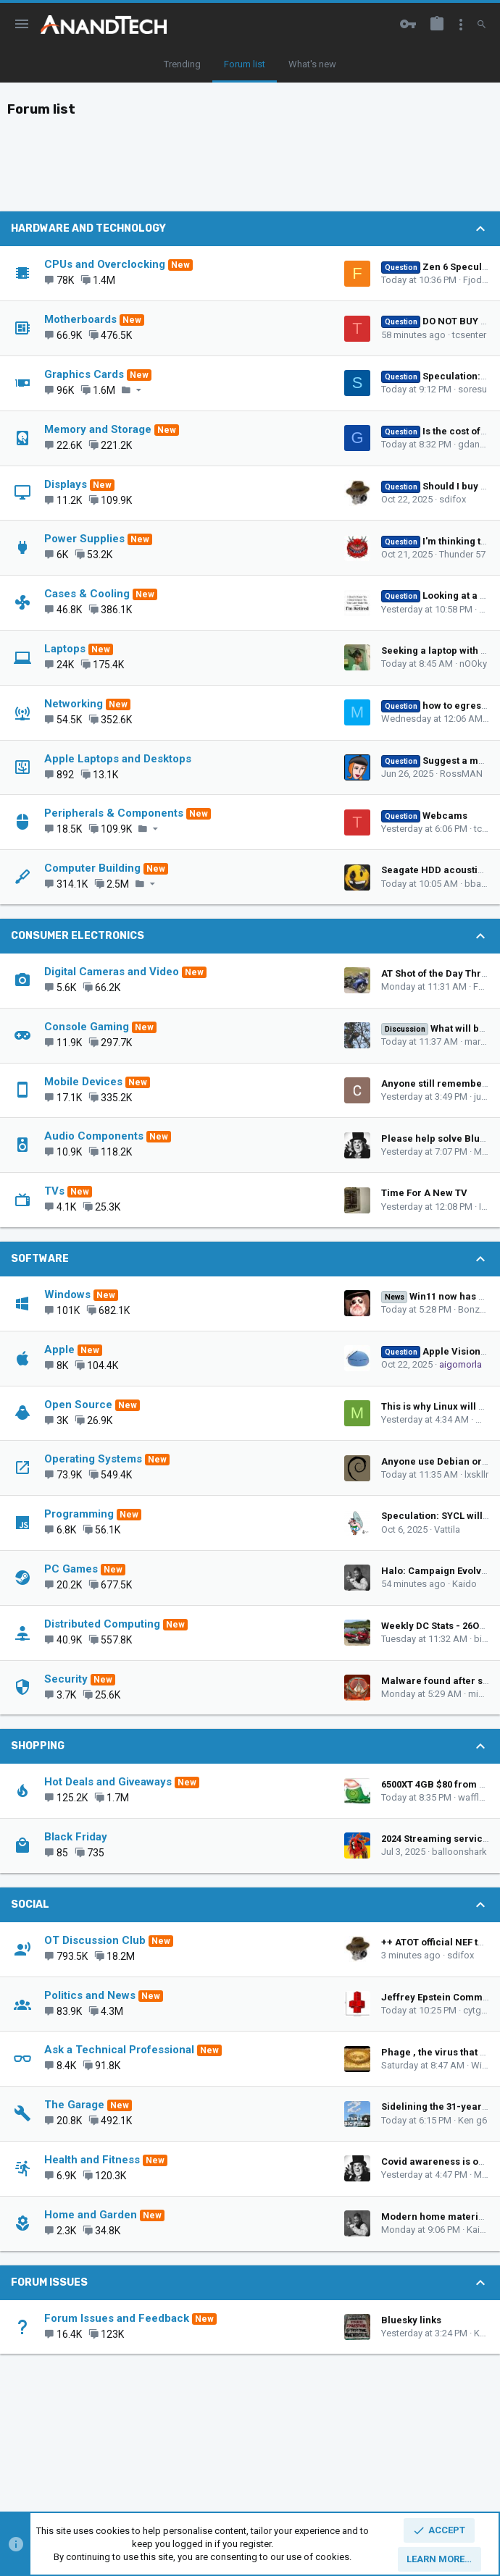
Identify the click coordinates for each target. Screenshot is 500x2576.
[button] (22, 24)
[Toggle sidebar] (460, 24)
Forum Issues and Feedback (116, 2318)
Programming (79, 1513)
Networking (73, 703)
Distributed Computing (102, 1623)
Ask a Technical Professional (119, 2049)
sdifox (452, 499)
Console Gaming (86, 1026)
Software (40, 1259)
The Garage (74, 2104)
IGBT (489, 1206)
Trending (182, 64)
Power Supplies (84, 538)
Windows (67, 1294)
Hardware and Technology (88, 228)
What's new (312, 64)
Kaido (464, 1583)
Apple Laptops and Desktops (117, 758)
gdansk (474, 444)
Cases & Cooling (87, 593)
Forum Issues (49, 2282)
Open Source (78, 1404)
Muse (485, 1151)
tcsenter (469, 334)
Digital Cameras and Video (111, 971)
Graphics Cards (84, 374)
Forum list (244, 64)
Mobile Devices (83, 1081)
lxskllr (476, 1474)
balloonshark (459, 1851)
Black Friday (75, 1836)
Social (30, 1904)
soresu (472, 389)
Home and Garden (90, 2214)
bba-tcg (481, 883)
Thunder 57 (462, 554)
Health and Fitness (92, 2159)
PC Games (71, 1568)
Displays (65, 484)
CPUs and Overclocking (104, 264)
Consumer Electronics (77, 936)
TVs (54, 1190)
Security (66, 1678)
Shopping (37, 1746)
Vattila (447, 1529)
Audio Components (93, 1135)
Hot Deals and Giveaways (108, 1781)
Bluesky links (411, 2320)
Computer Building (92, 868)
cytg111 (479, 2010)
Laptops (65, 648)
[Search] (481, 24)
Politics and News (90, 1995)
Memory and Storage (97, 429)
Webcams (424, 815)
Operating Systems (93, 1458)
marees (480, 1041)
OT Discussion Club (95, 1940)
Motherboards (80, 319)
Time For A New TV (424, 1192)
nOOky (473, 663)
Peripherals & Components (113, 813)
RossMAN (461, 773)
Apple (59, 1349)
